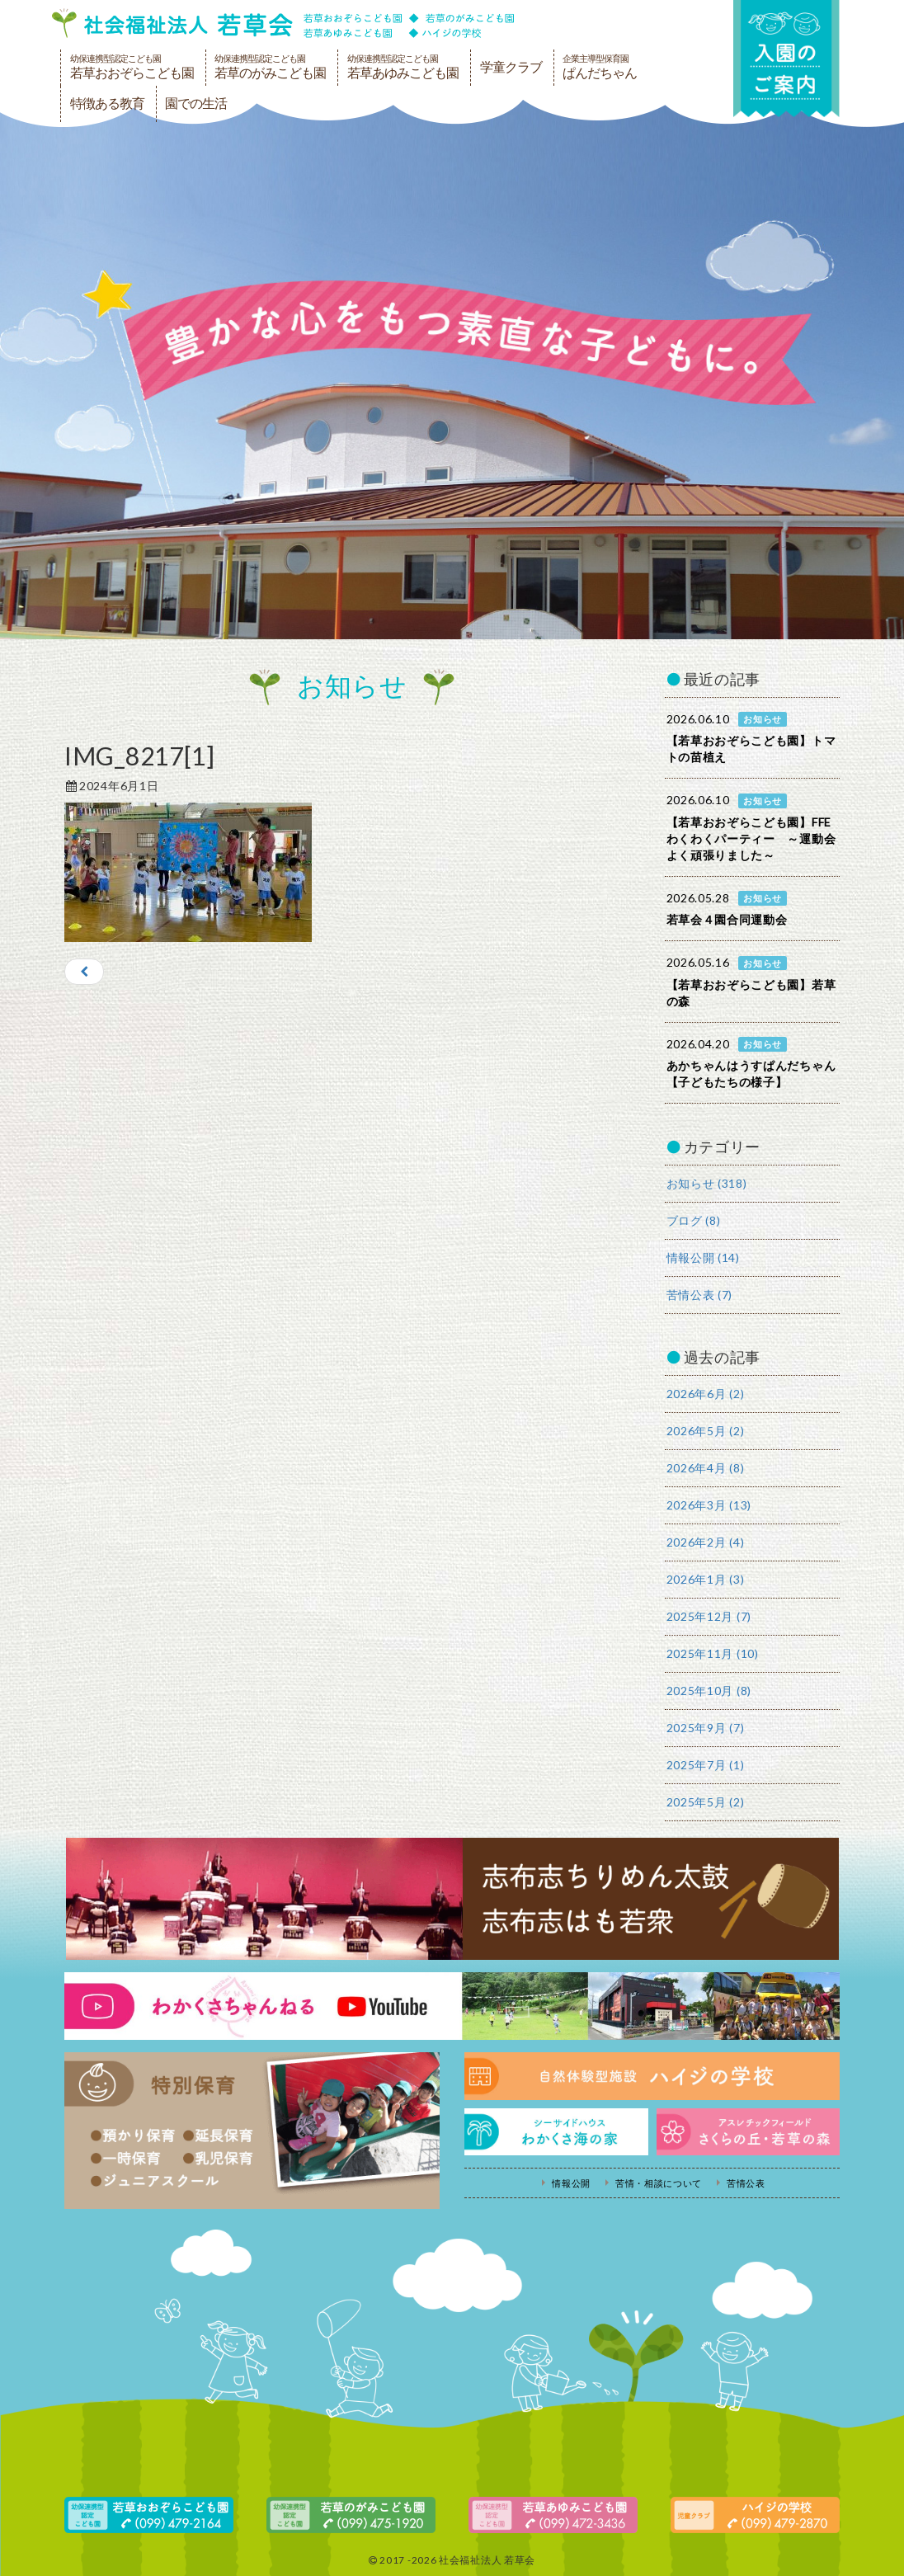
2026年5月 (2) (705, 1431)
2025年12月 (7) (708, 1616)
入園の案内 (786, 59)
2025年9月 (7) (705, 1728)
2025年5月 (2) (705, 1802)
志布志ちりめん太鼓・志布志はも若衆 (452, 1899)
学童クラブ (511, 67)
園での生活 (196, 104)
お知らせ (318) (706, 1183)
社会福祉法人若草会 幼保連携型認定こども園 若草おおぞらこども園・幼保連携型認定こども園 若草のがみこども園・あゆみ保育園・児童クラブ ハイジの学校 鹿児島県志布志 (283, 23)
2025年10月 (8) (708, 1691)
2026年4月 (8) (705, 1468)
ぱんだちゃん (600, 67)
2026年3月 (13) (708, 1505)
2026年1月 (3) (705, 1579)
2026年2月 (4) (705, 1542)
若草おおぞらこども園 (132, 67)
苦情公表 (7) (699, 1295)
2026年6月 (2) (705, 1394)
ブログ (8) (693, 1220)
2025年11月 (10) (712, 1653)
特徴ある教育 (107, 104)
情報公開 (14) (703, 1257)
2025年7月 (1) (705, 1765)
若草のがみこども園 (270, 67)
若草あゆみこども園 (403, 67)
